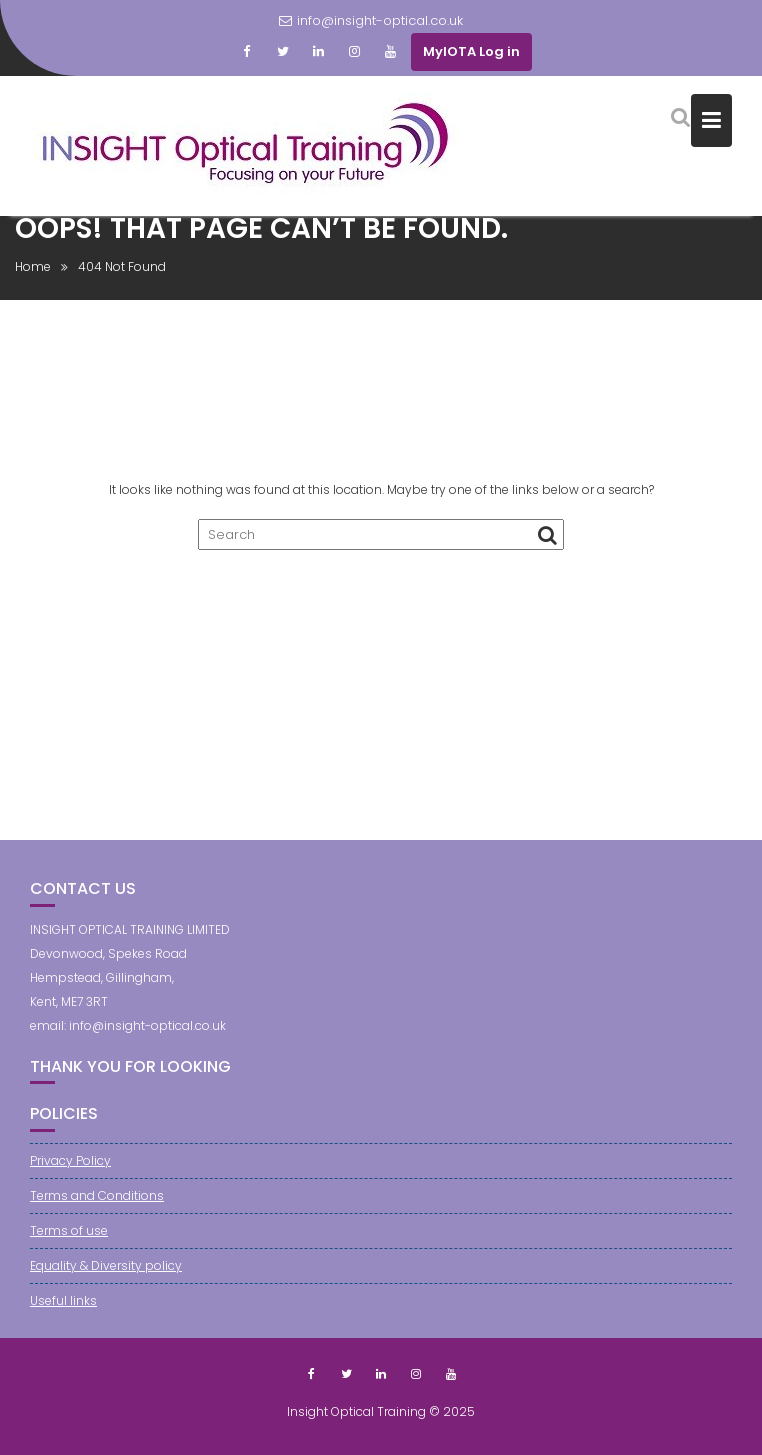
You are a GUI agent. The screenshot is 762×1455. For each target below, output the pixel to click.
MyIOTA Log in (471, 51)
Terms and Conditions (97, 1195)
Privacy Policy (70, 1160)
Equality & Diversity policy (106, 1265)
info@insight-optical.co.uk (371, 20)
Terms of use (69, 1230)
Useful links (63, 1300)
